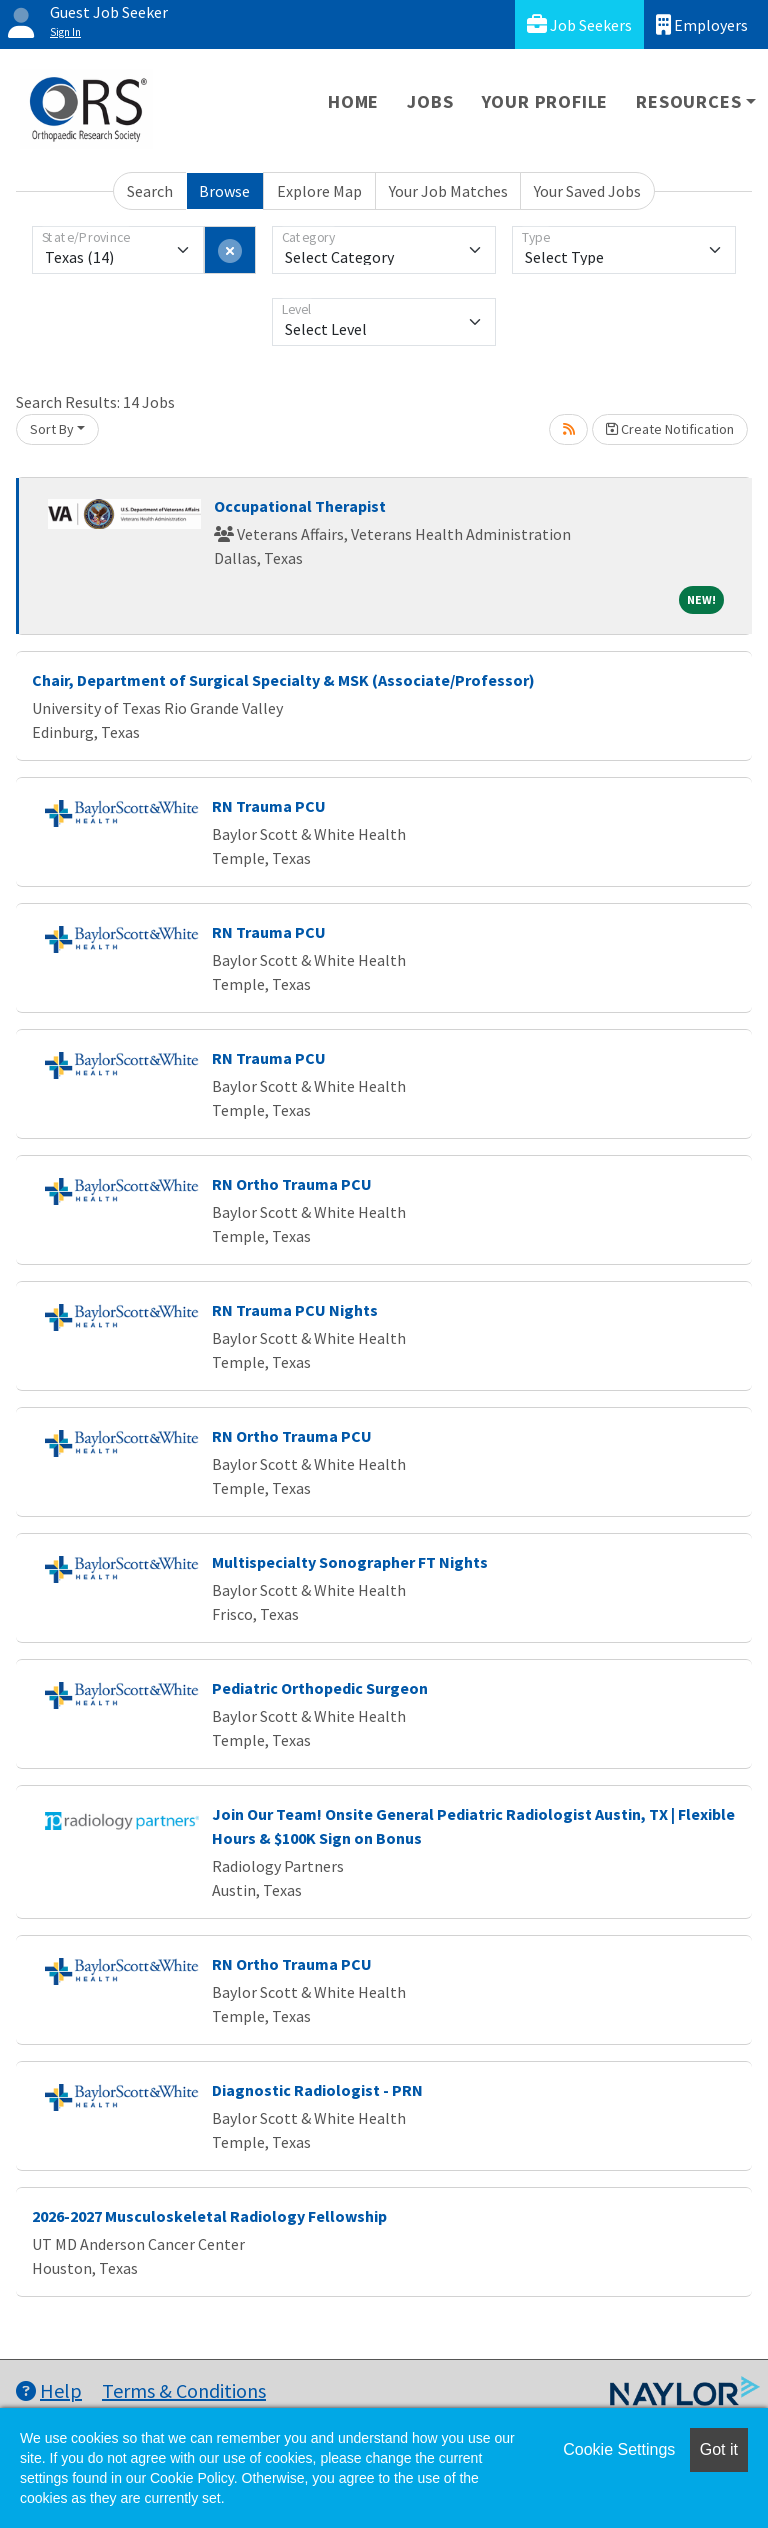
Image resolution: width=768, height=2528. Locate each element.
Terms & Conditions (184, 2390)
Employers (702, 24)
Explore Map (319, 191)
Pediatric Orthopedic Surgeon (320, 1688)
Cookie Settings (619, 2449)
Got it (719, 2449)
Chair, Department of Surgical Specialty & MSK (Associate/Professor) (283, 680)
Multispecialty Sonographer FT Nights (350, 1562)
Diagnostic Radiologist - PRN (317, 2090)
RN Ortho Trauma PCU (292, 1184)
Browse (224, 191)
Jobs (430, 101)
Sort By (52, 429)
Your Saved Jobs (587, 191)
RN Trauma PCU (269, 806)
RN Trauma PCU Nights (295, 1310)
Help (49, 2390)
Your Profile (545, 101)
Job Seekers (579, 24)
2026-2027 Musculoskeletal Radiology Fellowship (209, 2216)
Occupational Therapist (300, 506)
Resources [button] (688, 101)
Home (353, 101)
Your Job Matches (448, 191)
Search (150, 191)
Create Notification (670, 429)
